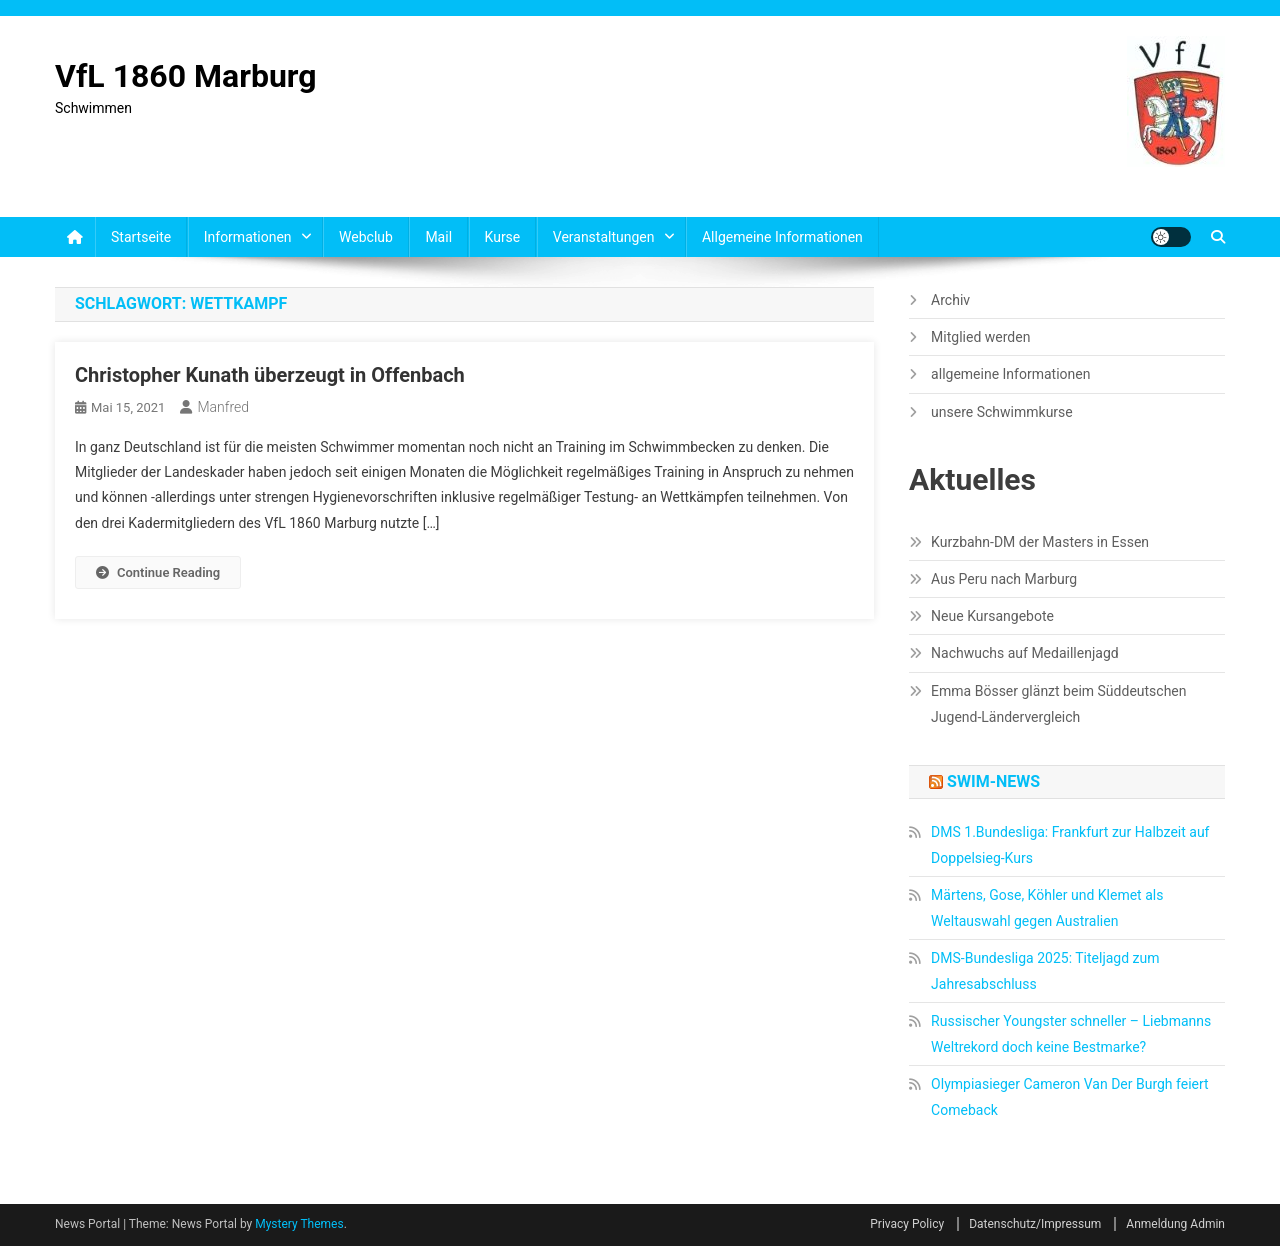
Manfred (223, 407)
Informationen (248, 237)
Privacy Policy (907, 1224)
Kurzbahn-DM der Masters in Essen (1040, 542)
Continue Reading (158, 572)
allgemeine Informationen (782, 237)
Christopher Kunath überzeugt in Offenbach (270, 375)
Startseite (141, 237)
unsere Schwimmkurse (1002, 412)
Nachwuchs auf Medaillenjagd (1025, 653)
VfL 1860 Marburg (186, 76)
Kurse (503, 237)
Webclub (366, 237)
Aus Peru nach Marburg (1004, 579)
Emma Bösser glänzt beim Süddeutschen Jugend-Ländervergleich (1058, 704)
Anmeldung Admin (1175, 1224)
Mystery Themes (299, 1224)
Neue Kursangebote (992, 616)
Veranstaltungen (604, 237)
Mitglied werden (980, 337)
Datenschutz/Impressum (1035, 1224)
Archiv (950, 300)
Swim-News (993, 781)
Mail (438, 237)
